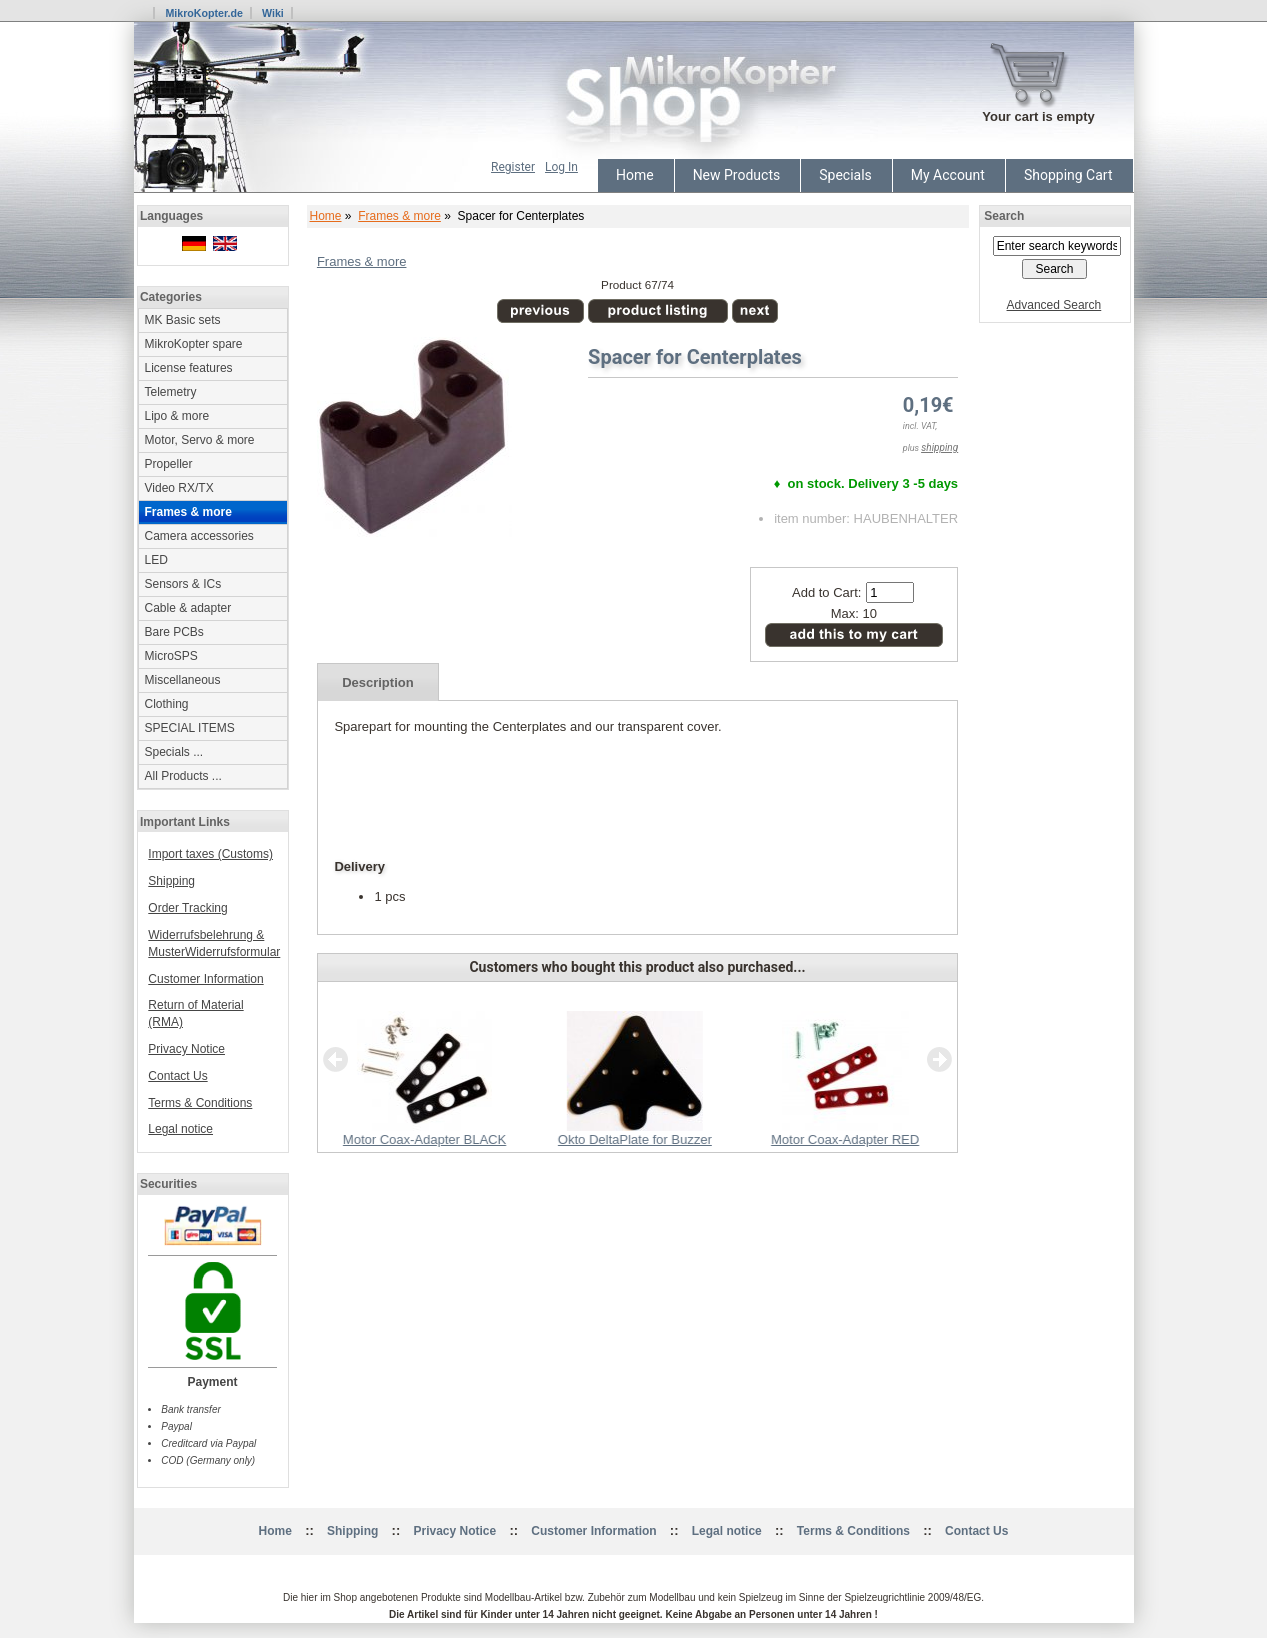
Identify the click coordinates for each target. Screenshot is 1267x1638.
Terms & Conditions (200, 1103)
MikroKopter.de (204, 13)
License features (189, 368)
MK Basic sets (183, 320)
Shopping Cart (1068, 175)
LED (156, 560)
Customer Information (205, 979)
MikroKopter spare (194, 344)
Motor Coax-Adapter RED (845, 1139)
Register (513, 167)
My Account (948, 175)
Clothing (167, 704)
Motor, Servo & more (200, 440)
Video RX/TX (179, 488)
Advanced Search (1054, 305)
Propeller (169, 464)
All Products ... (183, 776)
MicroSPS (171, 656)
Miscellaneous (183, 680)
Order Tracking (187, 908)
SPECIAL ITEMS (190, 728)
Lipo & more (177, 416)
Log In (561, 167)
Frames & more (399, 216)
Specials (845, 175)
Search (1004, 216)
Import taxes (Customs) (210, 854)
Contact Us (177, 1076)
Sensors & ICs (183, 584)
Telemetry (171, 392)
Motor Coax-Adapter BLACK (423, 1139)
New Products (737, 175)
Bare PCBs (174, 632)
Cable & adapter (188, 608)
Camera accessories (199, 536)
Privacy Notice (186, 1049)
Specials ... (174, 752)
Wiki (273, 13)
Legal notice (180, 1129)
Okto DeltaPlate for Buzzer (634, 1139)
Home (635, 175)
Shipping (171, 881)
